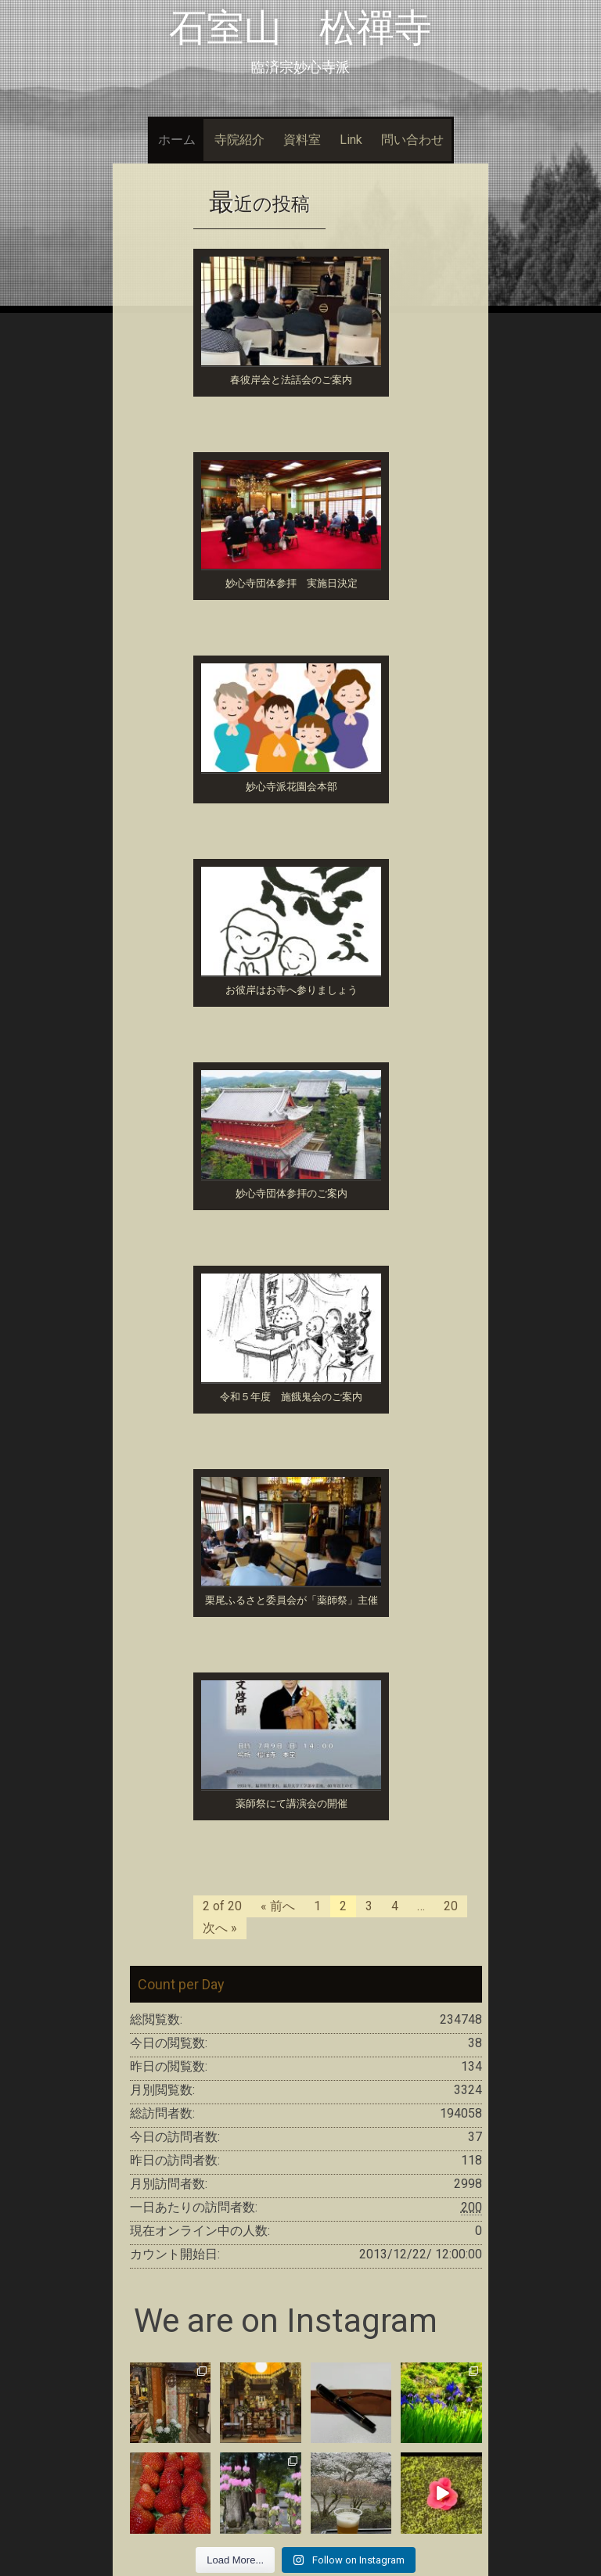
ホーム (177, 139)
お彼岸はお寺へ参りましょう (291, 990)
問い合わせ (412, 139)
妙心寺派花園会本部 (291, 786)
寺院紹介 (239, 139)
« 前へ (278, 1906)
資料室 (302, 139)
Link (351, 139)
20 (451, 1906)
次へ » (220, 1927)
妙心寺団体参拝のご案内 (291, 1193)
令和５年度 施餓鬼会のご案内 (291, 1397)
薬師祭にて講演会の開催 (291, 1803)
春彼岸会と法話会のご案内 (291, 380)
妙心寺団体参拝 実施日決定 (291, 583)
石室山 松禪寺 (300, 27)
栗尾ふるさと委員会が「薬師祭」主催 (291, 1600)
